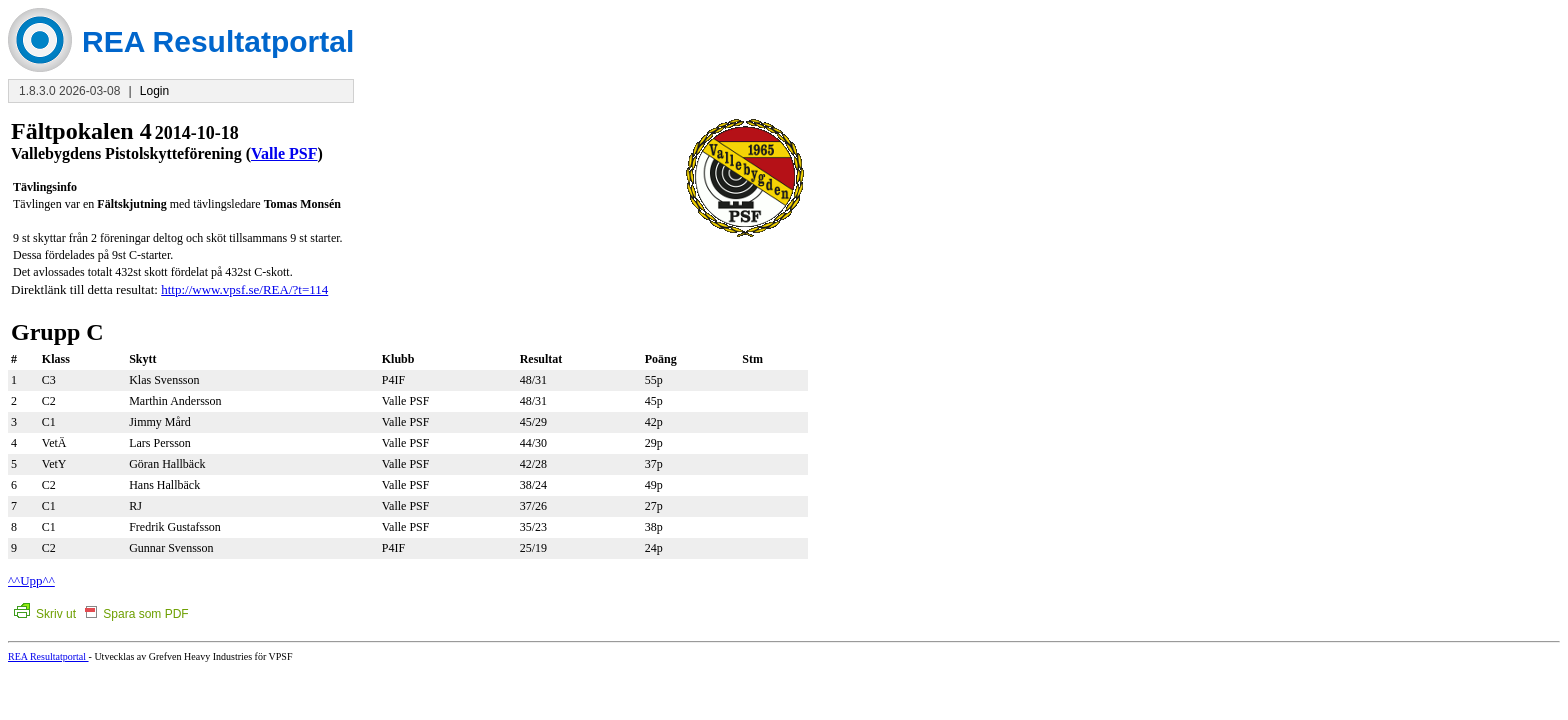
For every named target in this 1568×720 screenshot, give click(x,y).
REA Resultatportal (48, 656)
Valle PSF (284, 153)
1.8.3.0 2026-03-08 (69, 91)
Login (154, 91)
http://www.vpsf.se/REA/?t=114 (244, 289)
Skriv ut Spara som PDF (101, 614)
